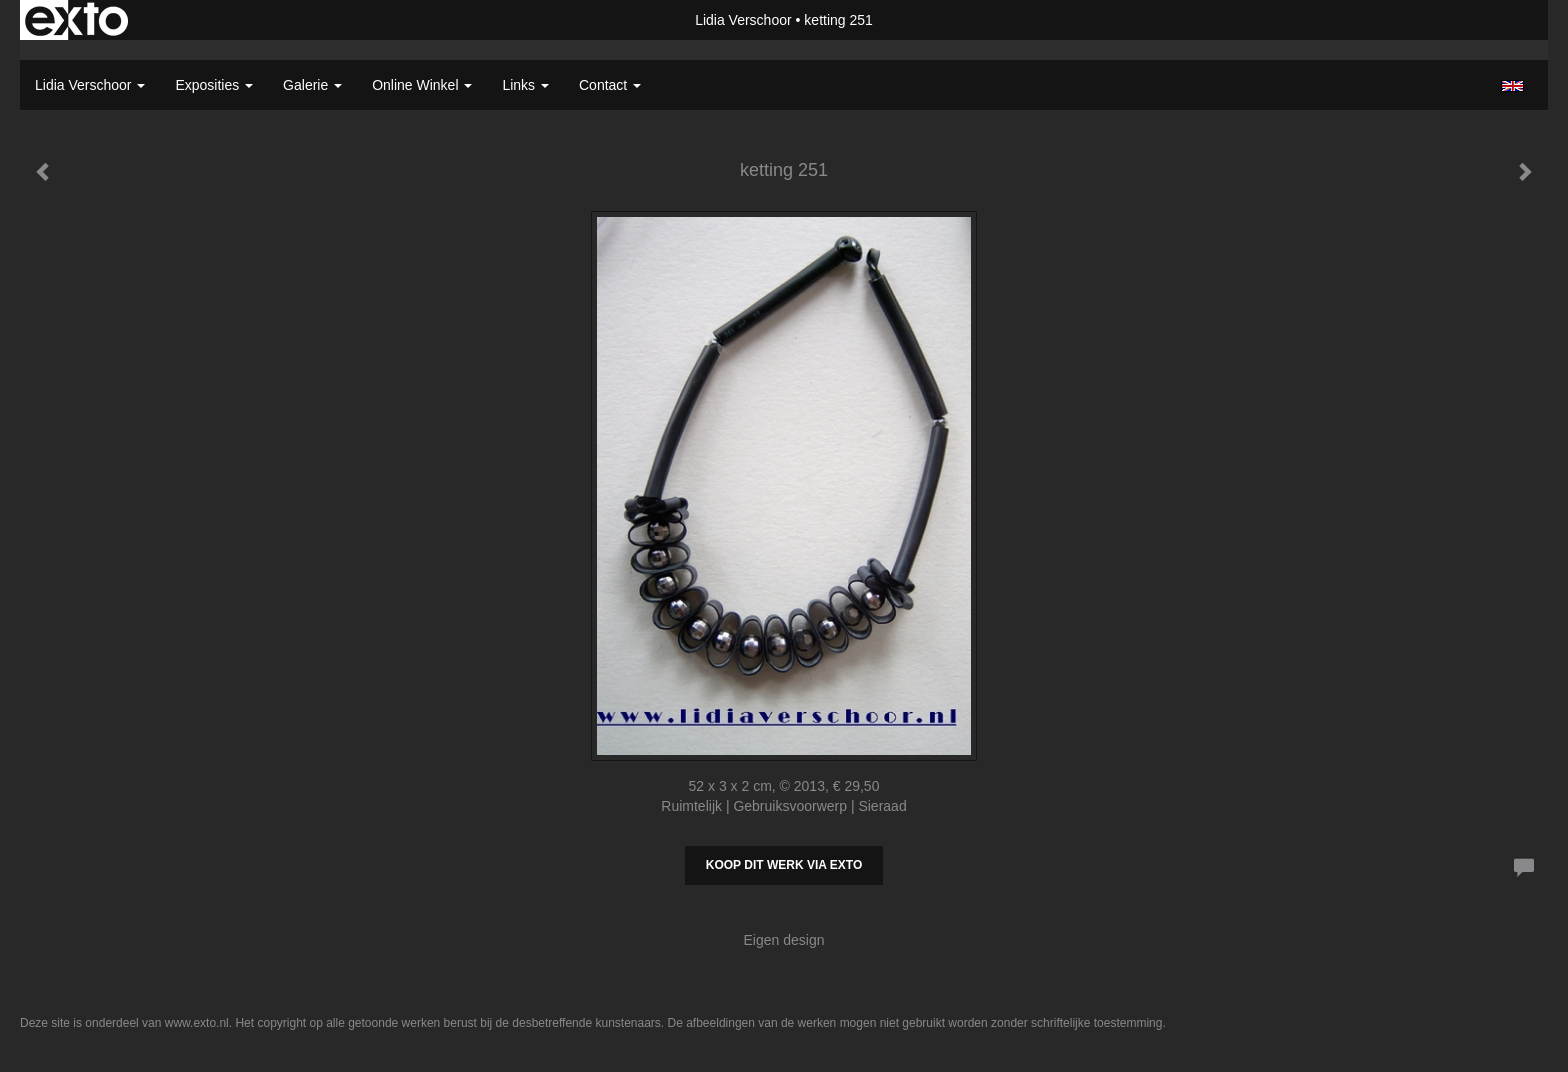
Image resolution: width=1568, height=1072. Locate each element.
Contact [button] (610, 85)
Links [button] (525, 85)
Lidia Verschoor (743, 20)
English (1512, 86)
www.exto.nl (197, 1023)
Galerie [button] (312, 85)
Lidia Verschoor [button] (90, 85)
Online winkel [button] (422, 85)
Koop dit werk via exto (784, 865)
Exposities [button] (214, 85)
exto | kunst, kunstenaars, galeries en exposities (76, 20)
